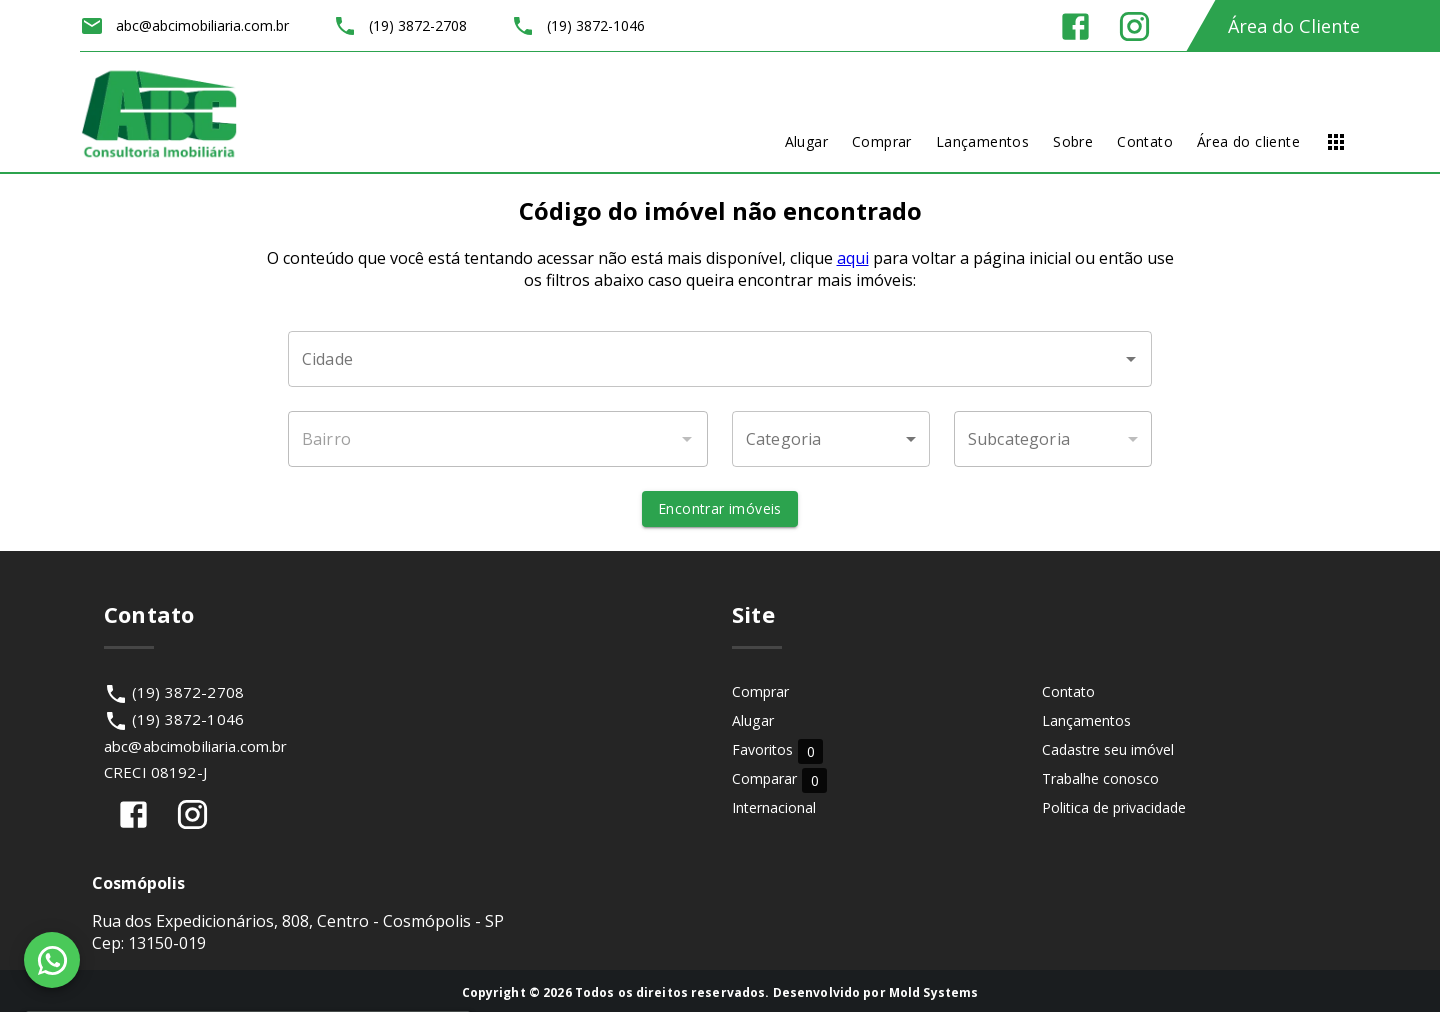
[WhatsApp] (52, 960)
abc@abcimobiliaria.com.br (196, 746)
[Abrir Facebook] (1075, 26)
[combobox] (720, 359)
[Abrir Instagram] (1134, 26)
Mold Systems (934, 992)
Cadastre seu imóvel (1108, 749)
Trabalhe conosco (1100, 778)
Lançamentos (1086, 720)
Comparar (779, 779)
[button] (831, 439)
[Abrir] (1131, 359)
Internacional (774, 807)
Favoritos (777, 750)
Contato (1068, 691)
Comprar (760, 691)
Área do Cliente (1294, 26)
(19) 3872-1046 (188, 719)
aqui (853, 258)
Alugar (753, 720)
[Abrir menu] (1336, 142)
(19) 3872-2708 (188, 692)
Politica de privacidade (1114, 807)
